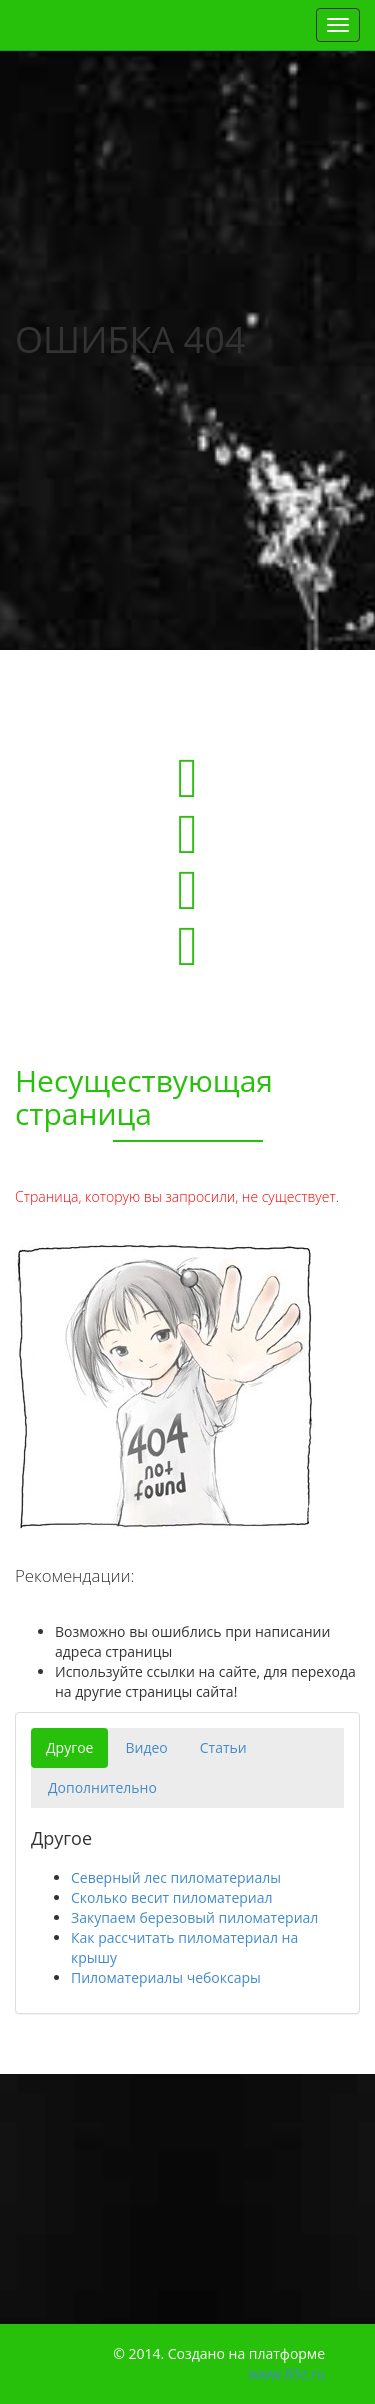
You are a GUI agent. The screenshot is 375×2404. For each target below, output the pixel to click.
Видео (146, 1747)
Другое (69, 1747)
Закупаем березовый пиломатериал (194, 1917)
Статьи (223, 1747)
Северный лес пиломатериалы (176, 1877)
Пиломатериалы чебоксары (166, 1977)
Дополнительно (102, 1787)
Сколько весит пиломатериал (172, 1897)
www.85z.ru (286, 2373)
